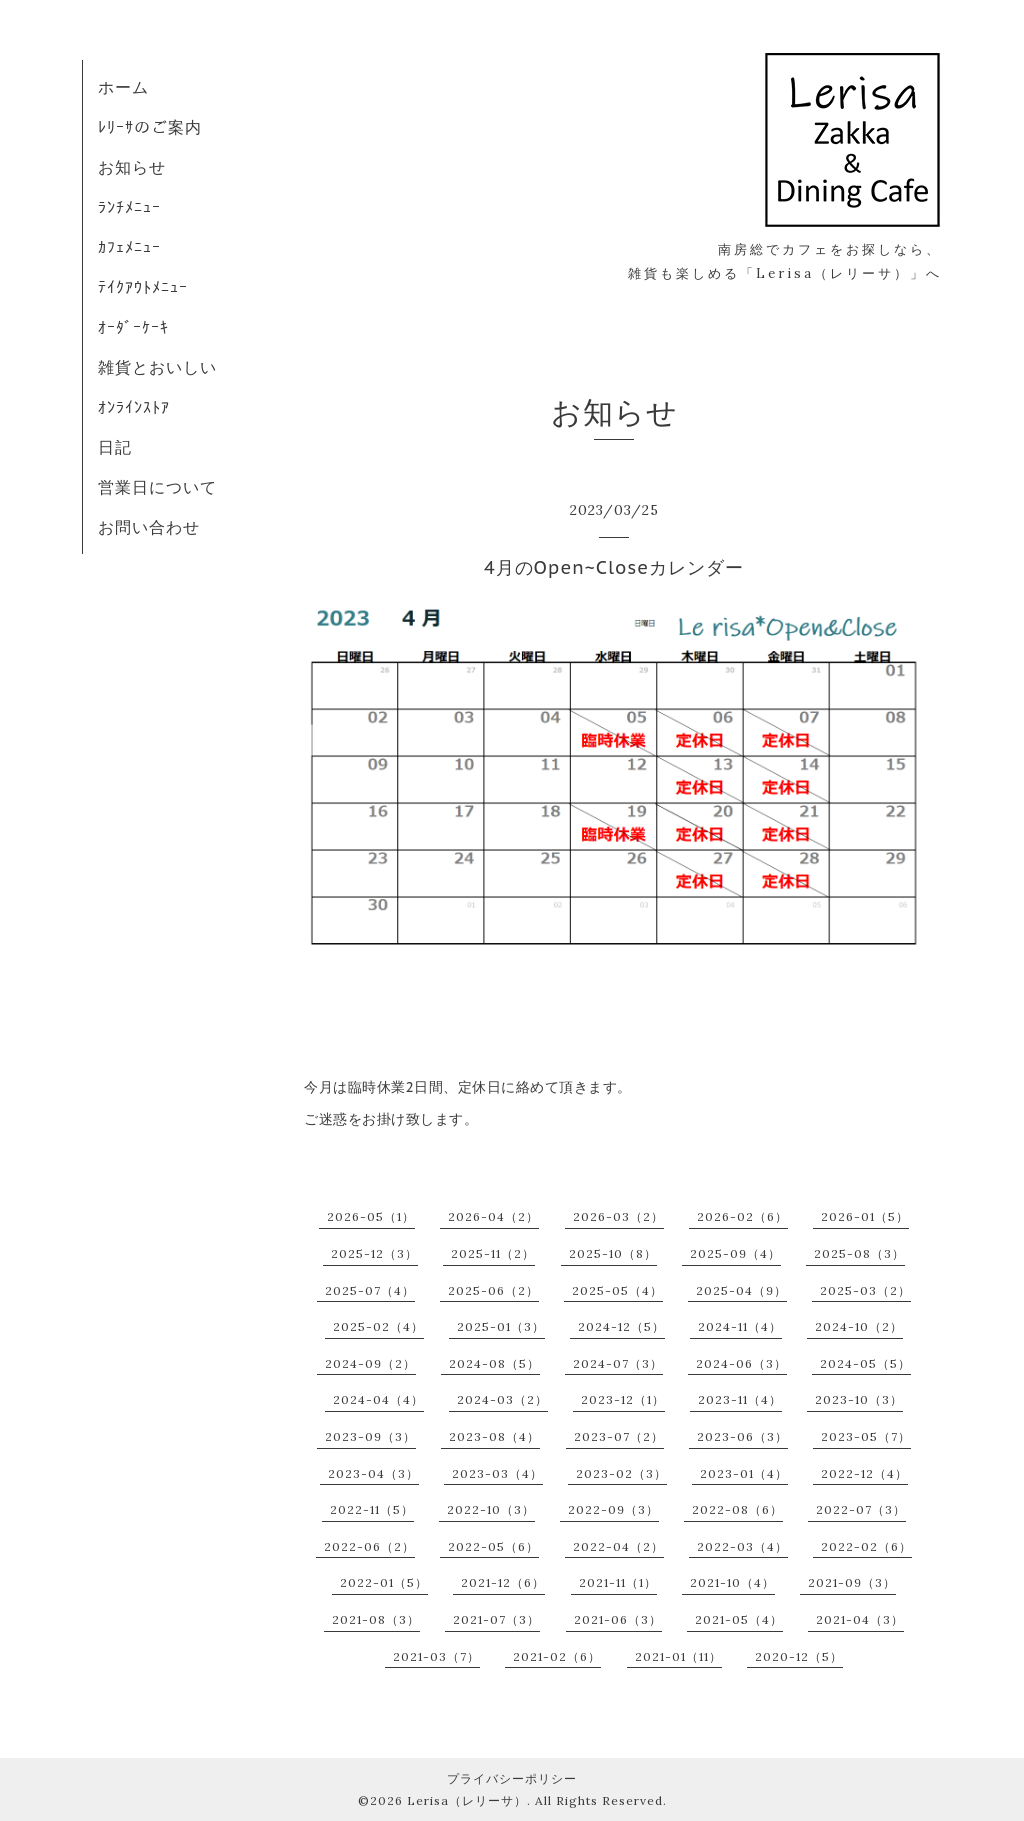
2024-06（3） (741, 1363)
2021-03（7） (436, 1656)
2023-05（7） (866, 1436)
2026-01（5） (865, 1216)
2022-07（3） (861, 1509)
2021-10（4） (732, 1582)
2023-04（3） (373, 1473)
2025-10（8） (613, 1253)
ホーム (123, 87)
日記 (115, 447)
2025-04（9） (741, 1290)
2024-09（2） (370, 1363)
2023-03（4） (497, 1473)
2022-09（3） (613, 1509)
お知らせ (132, 167)
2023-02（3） (621, 1473)
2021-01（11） (678, 1656)
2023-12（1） (623, 1399)
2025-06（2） (493, 1290)
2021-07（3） (496, 1619)
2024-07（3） (618, 1363)
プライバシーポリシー (512, 1778)
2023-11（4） (740, 1399)
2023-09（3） (370, 1436)
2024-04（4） (378, 1399)
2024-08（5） (494, 1363)
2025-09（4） (735, 1253)
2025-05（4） (617, 1290)
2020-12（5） (799, 1656)
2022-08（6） (737, 1509)
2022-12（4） (864, 1473)
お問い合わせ (149, 527)
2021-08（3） (376, 1619)
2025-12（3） (374, 1253)
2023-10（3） (859, 1399)
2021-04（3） (860, 1619)
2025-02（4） (378, 1326)
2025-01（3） (501, 1326)
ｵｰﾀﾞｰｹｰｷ (133, 327)
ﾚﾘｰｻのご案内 (150, 127)
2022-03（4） (742, 1546)
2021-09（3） (852, 1582)
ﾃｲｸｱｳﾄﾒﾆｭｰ (143, 287)
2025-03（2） (865, 1290)
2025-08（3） (859, 1253)
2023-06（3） (742, 1436)
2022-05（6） (493, 1546)
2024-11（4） (740, 1326)
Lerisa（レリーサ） (467, 1800)
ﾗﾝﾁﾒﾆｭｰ (129, 207)
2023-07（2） (619, 1436)
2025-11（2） (493, 1253)
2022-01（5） (384, 1582)
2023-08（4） (494, 1436)
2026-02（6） (742, 1216)
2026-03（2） (618, 1216)
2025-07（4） (370, 1290)
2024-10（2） (859, 1326)
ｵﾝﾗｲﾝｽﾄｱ (134, 407)
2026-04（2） (493, 1216)
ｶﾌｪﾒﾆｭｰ (129, 247)
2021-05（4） (739, 1619)
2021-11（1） (618, 1582)
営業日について (157, 487)
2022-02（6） (866, 1546)
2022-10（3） (491, 1509)
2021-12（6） (503, 1582)
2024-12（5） (621, 1326)
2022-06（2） (369, 1546)
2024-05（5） (865, 1363)
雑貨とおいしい (157, 367)
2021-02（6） (557, 1656)
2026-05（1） (371, 1216)
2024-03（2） (502, 1399)
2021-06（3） (618, 1619)
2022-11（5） (372, 1509)
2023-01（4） (744, 1473)
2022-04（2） (618, 1546)
